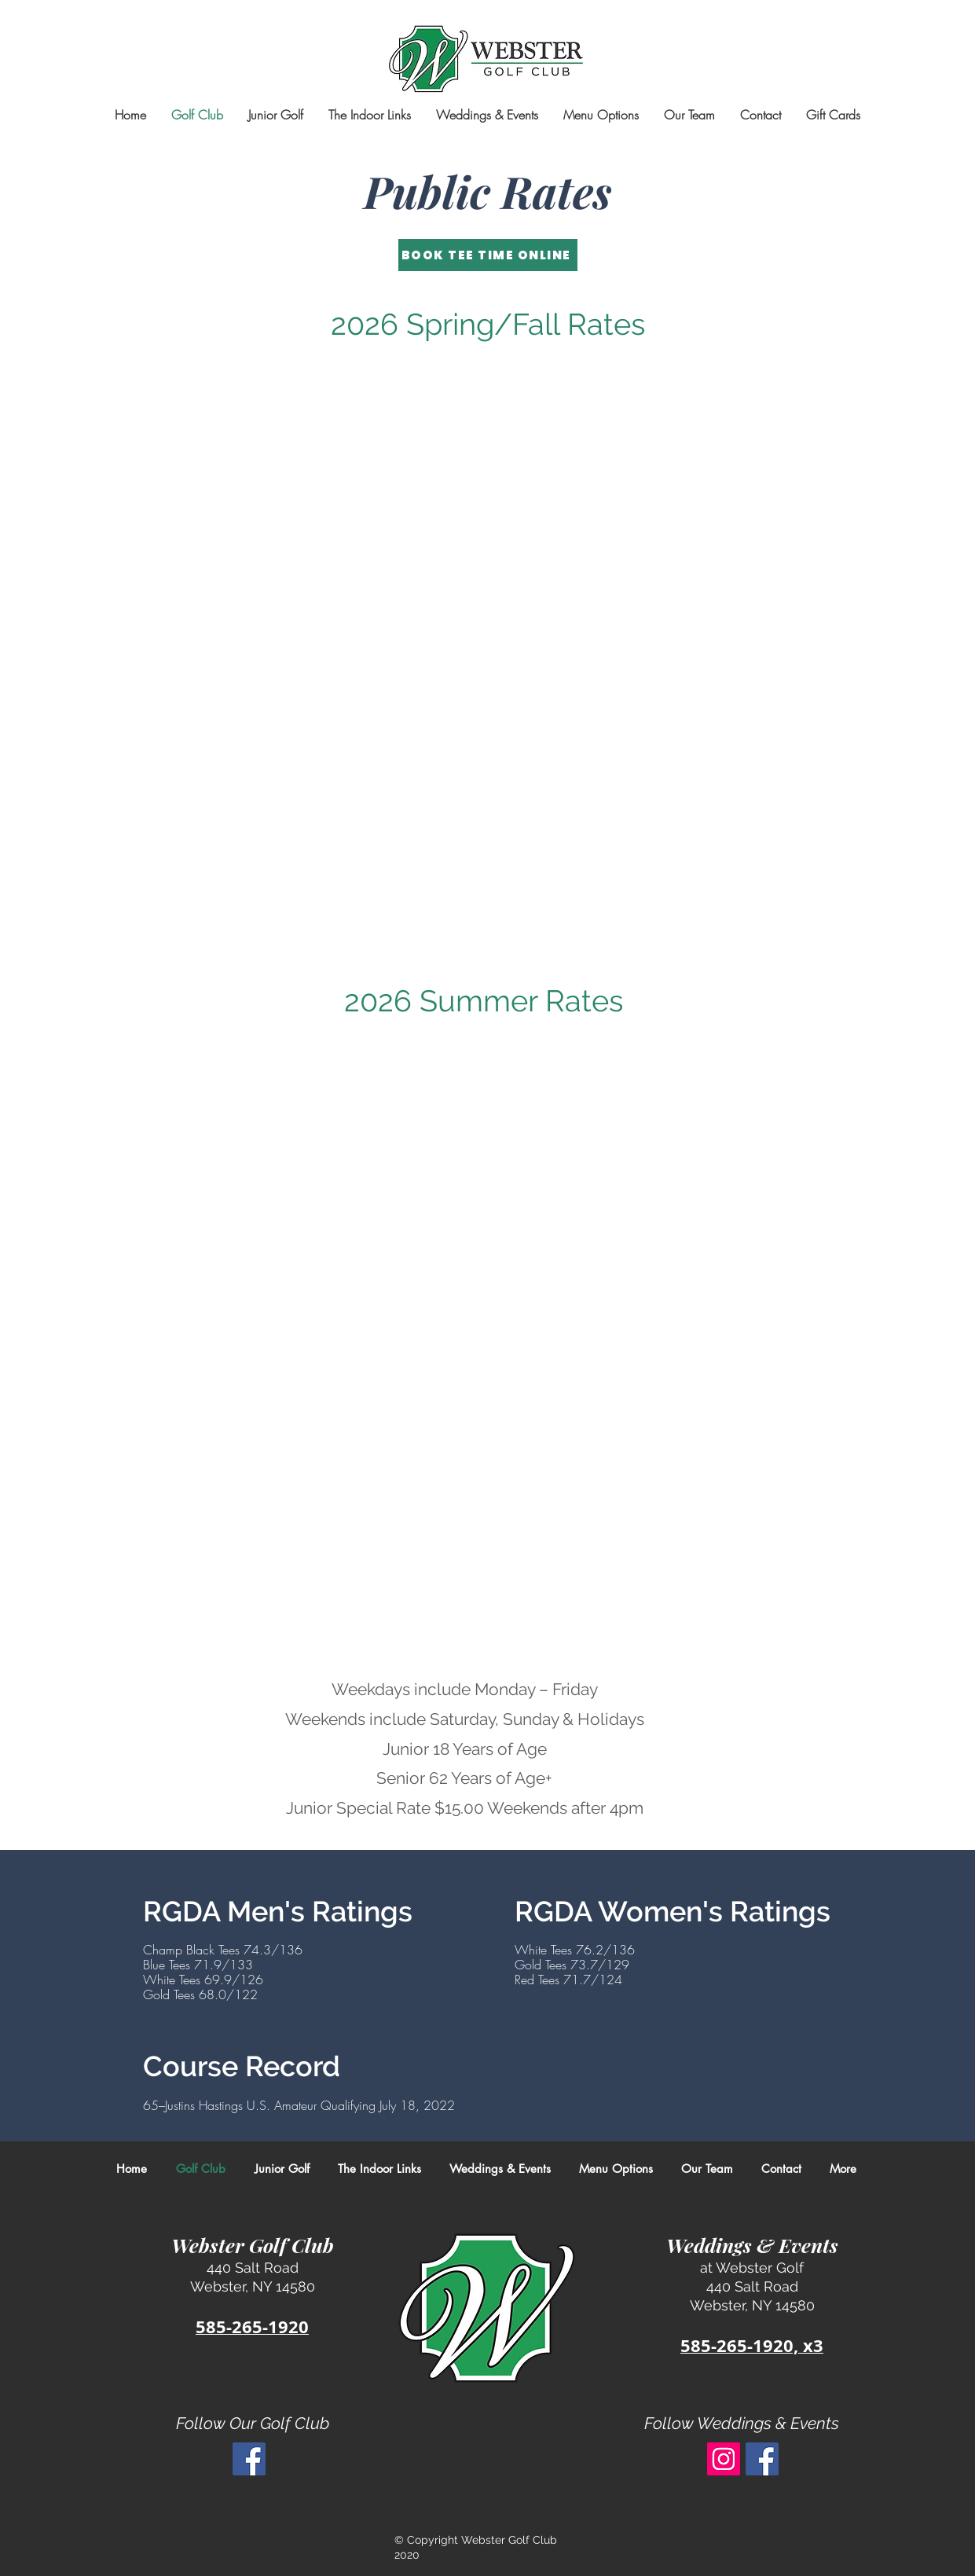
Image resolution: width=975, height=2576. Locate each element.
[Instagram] (723, 2458)
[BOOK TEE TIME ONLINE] (487, 255)
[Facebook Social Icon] (249, 2458)
